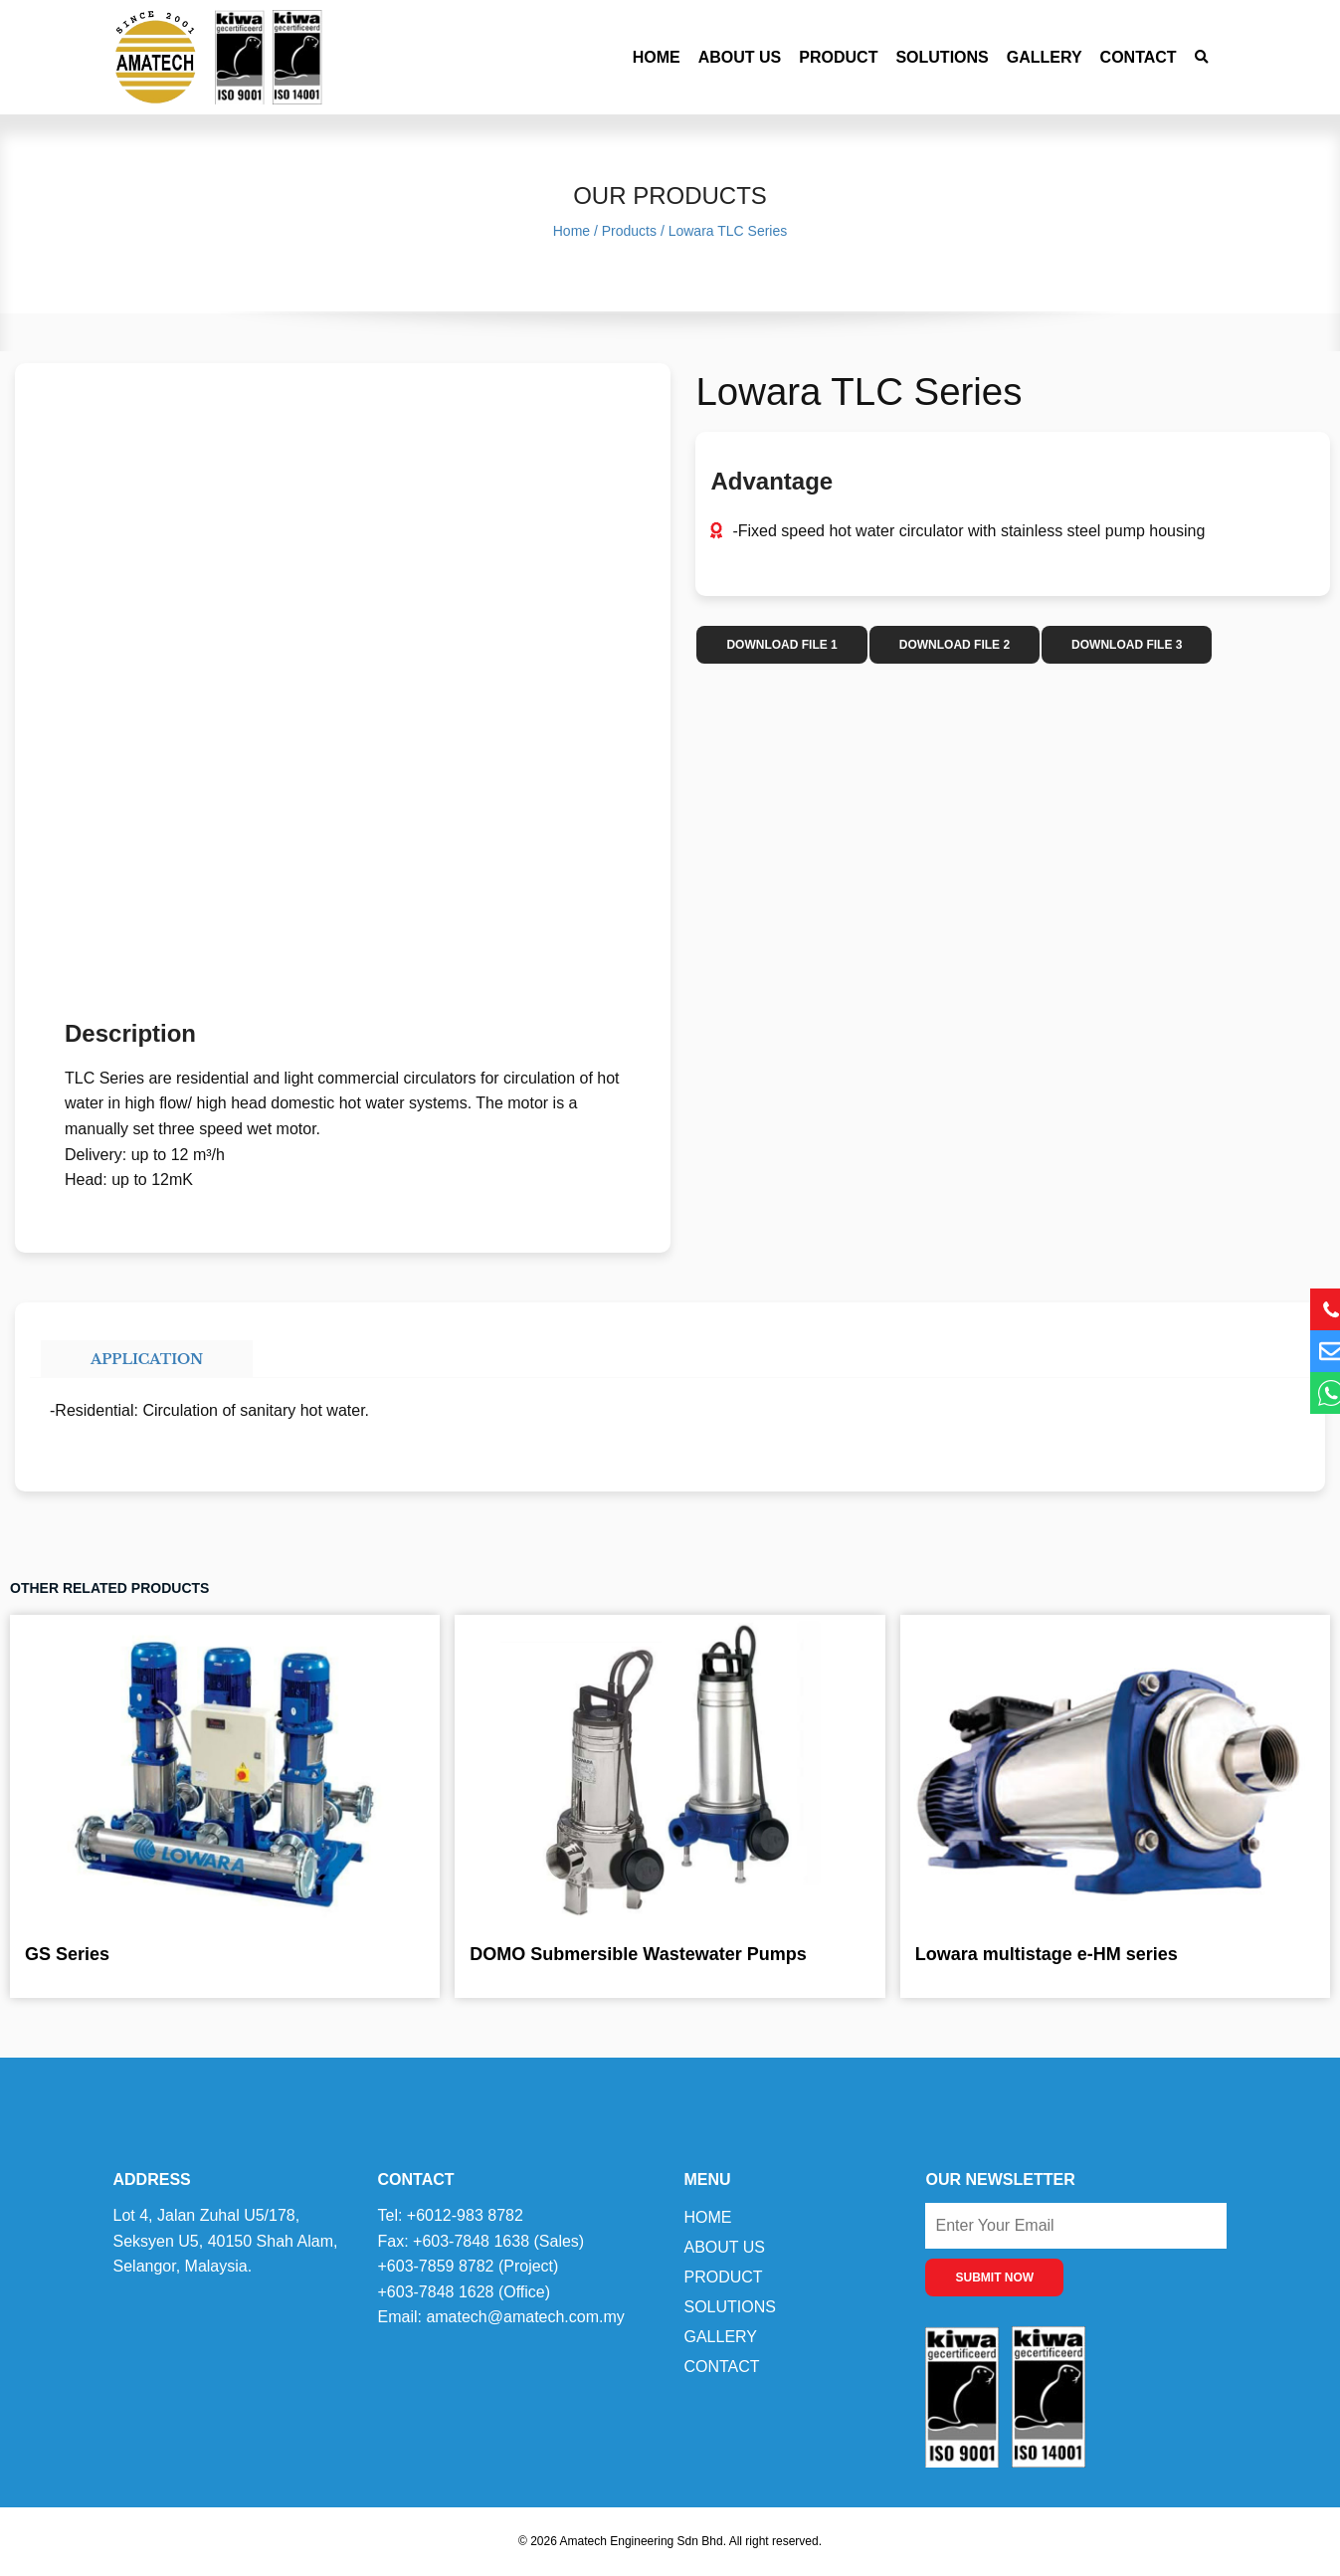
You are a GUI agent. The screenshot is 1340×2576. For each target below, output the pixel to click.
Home (656, 57)
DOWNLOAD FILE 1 (781, 645)
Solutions (941, 57)
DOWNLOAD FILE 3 (1126, 645)
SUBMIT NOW (994, 2277)
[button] (1202, 57)
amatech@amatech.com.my (525, 2316)
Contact (1138, 57)
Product (838, 57)
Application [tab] (147, 1359)
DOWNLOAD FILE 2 (954, 645)
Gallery (1044, 57)
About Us (740, 57)
